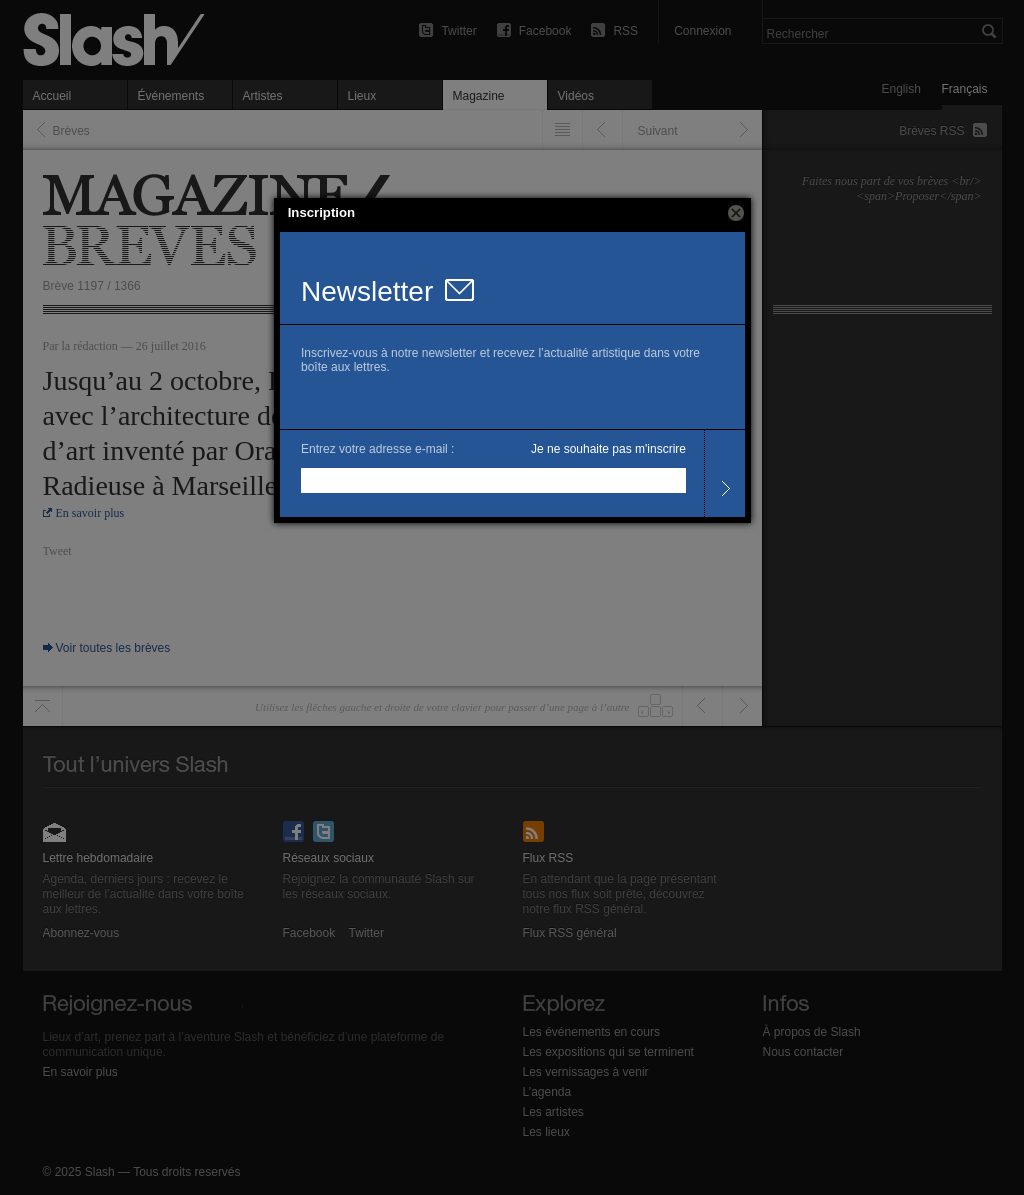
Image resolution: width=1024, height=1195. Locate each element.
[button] (736, 213)
